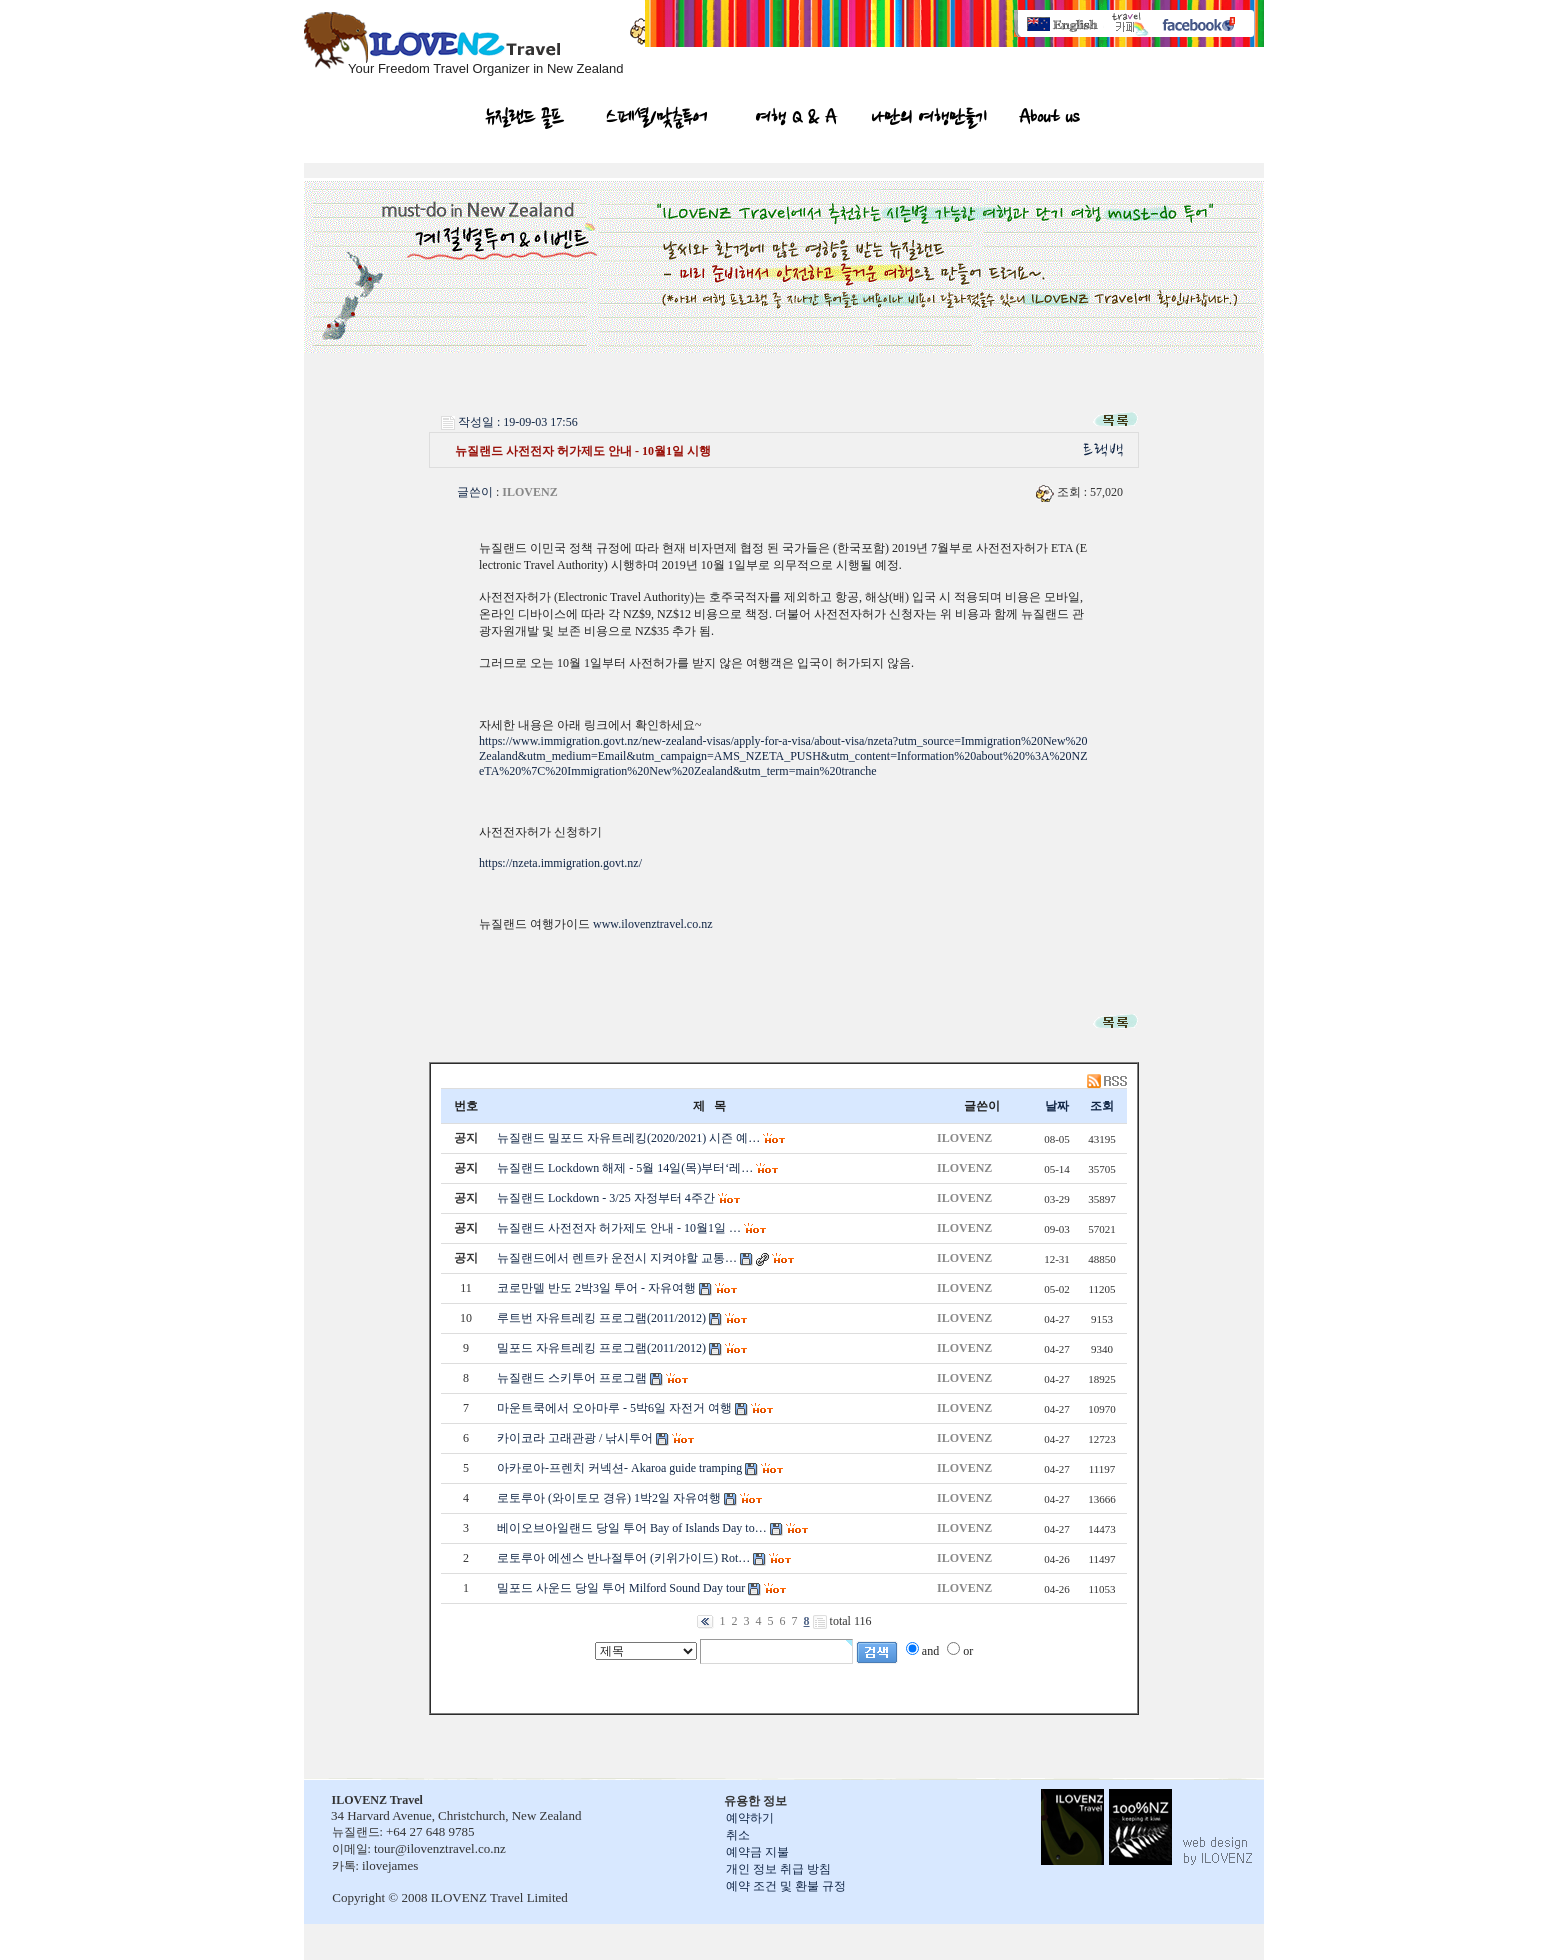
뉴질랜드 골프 (525, 120)
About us (1048, 120)
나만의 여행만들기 (929, 120)
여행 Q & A (796, 120)
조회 (1102, 1106)
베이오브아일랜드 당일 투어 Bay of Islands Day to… (632, 1528)
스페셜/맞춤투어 (656, 120)
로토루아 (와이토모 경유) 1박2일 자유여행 (609, 1498)
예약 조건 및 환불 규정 (786, 1886)
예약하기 (750, 1818)
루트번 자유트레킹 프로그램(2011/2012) (601, 1318)
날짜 (1057, 1106)
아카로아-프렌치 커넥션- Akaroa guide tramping (619, 1468)
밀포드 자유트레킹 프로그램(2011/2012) (601, 1348)
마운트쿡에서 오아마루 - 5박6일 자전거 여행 (614, 1408)
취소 (738, 1835)
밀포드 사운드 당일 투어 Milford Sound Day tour (621, 1588)
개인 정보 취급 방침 (778, 1869)
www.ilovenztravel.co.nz (653, 924)
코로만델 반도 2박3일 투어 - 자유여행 (596, 1288)
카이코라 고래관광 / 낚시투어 (575, 1438)
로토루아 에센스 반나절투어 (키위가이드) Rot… (623, 1558)
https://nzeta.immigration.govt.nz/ (560, 863)
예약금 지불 (757, 1852)
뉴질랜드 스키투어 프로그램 (572, 1378)
